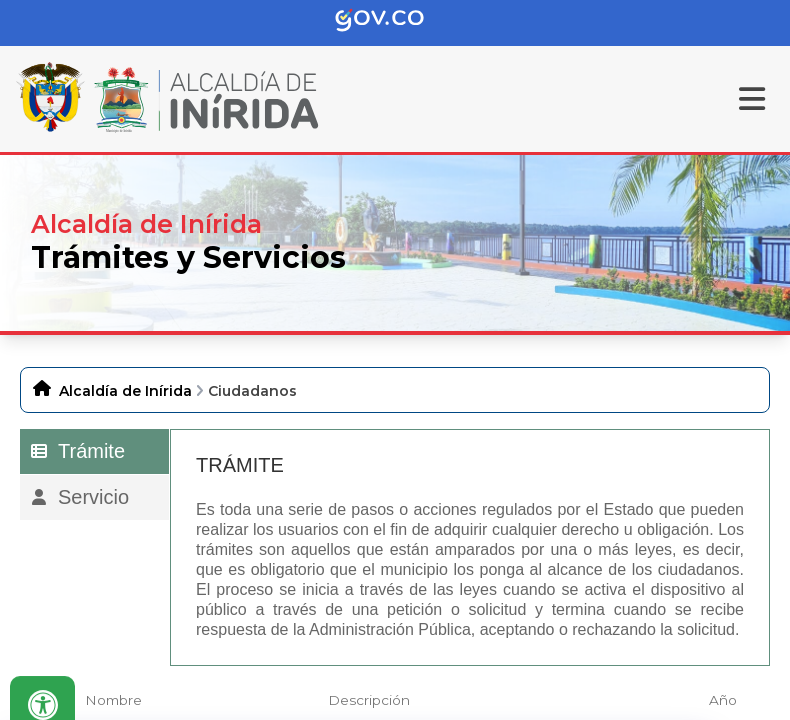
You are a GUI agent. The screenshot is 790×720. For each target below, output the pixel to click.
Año (723, 700)
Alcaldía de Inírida (125, 391)
